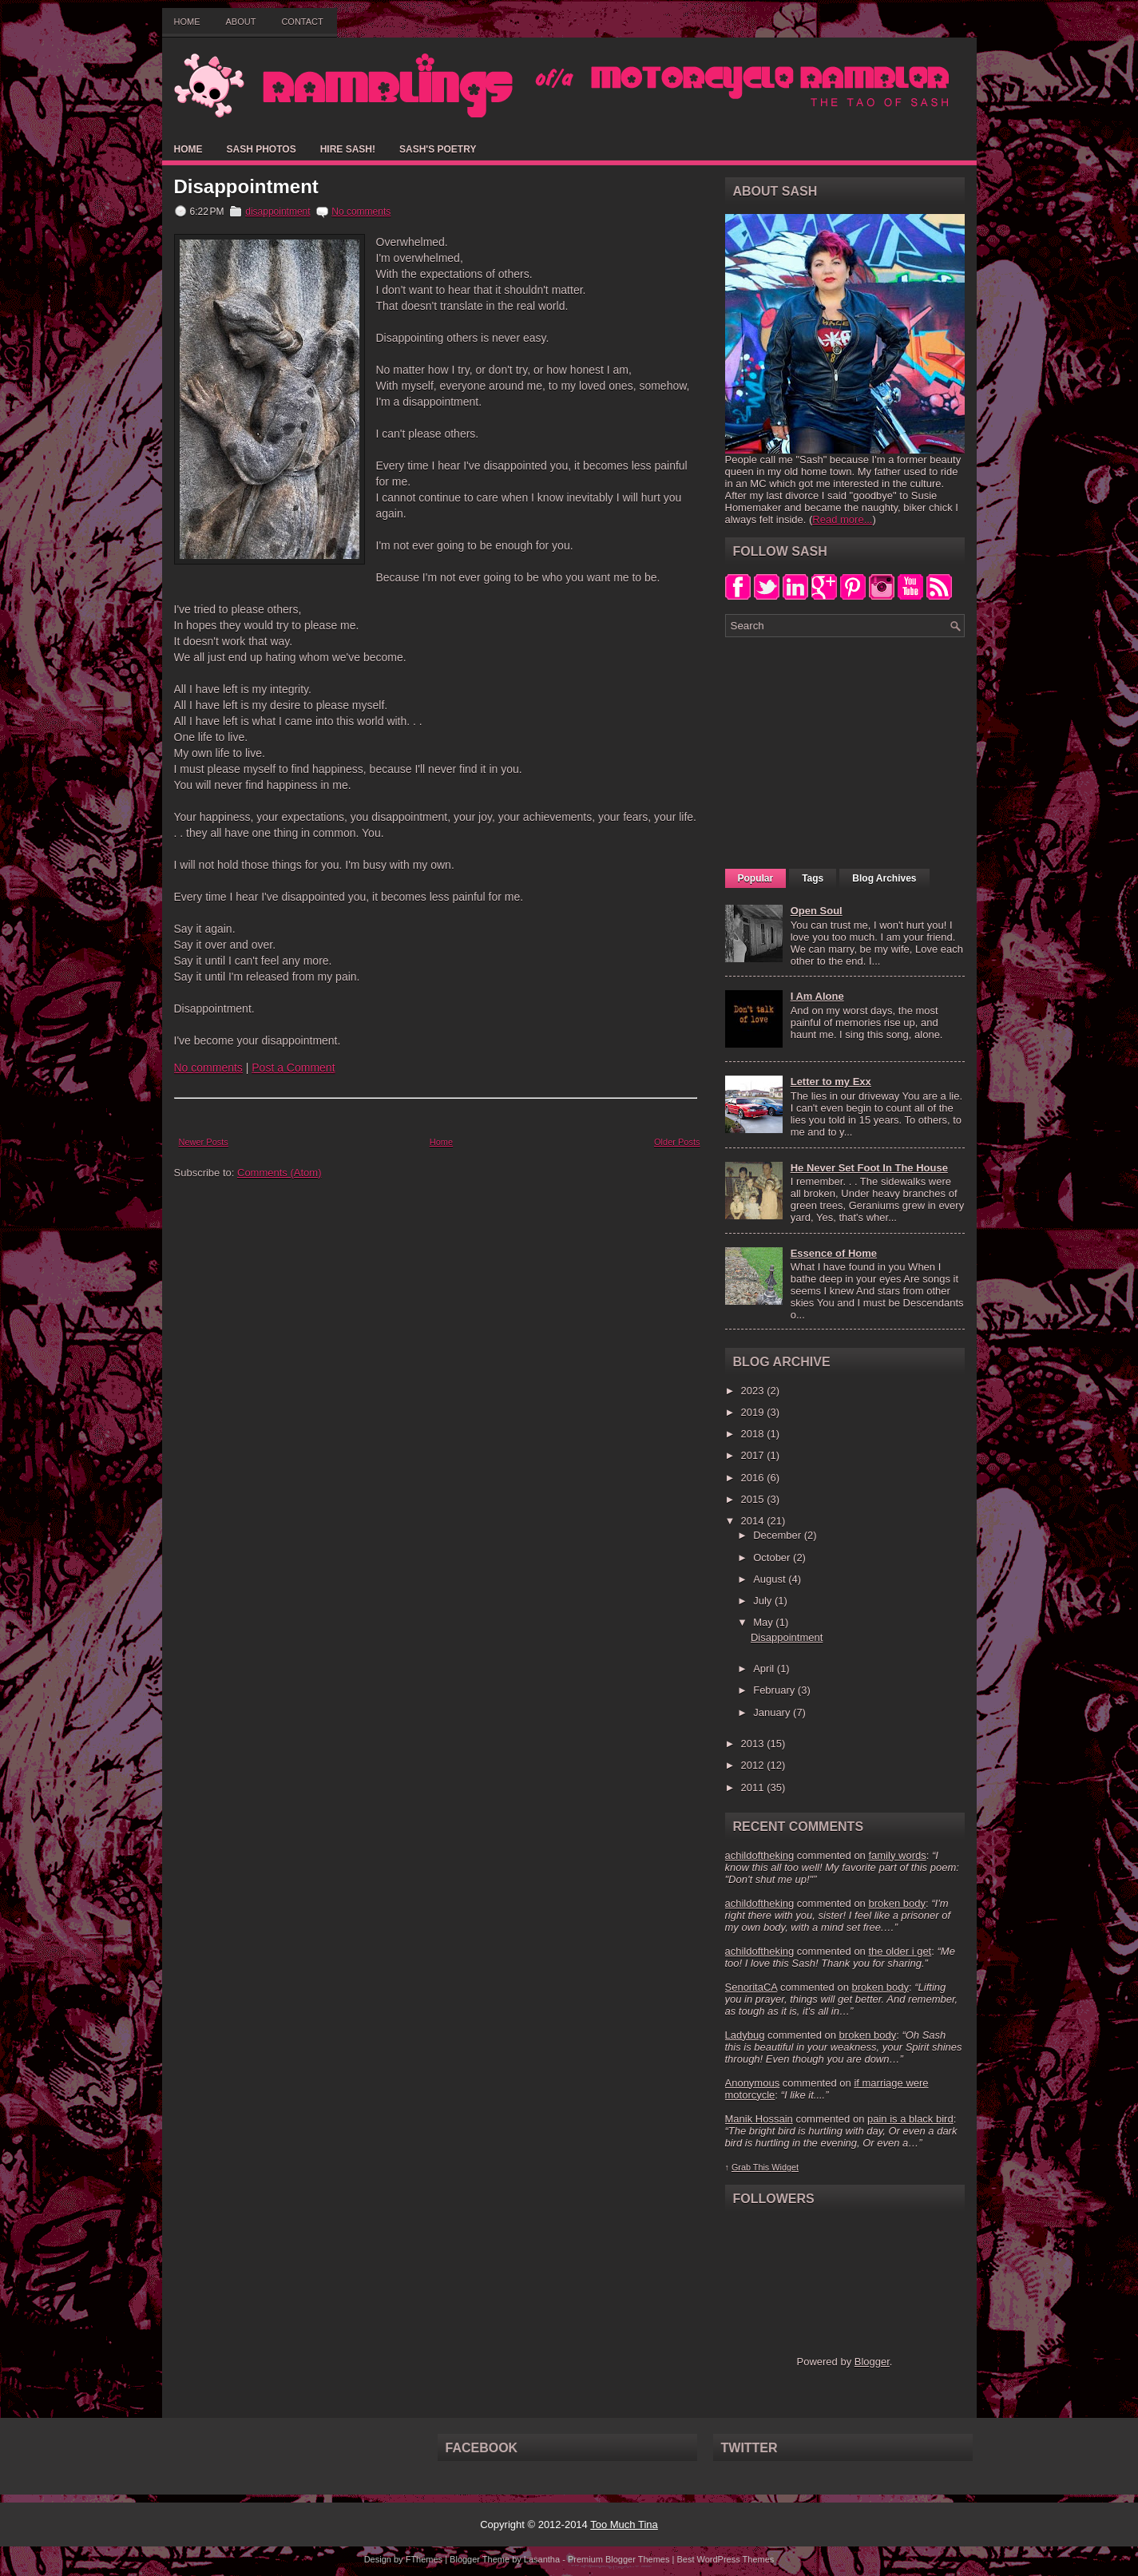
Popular (756, 878)
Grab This (751, 2167)
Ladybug (745, 2035)
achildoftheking (760, 1855)
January (773, 1712)
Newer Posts (203, 1142)
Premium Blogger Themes (619, 2559)
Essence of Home (834, 1253)
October (773, 1557)
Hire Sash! (347, 149)
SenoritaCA (751, 1987)
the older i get (899, 1951)
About (241, 21)
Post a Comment (293, 1067)
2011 (754, 1787)
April (765, 1668)
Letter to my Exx (831, 1082)
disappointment (277, 211)
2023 (754, 1391)
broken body (897, 1903)
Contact (302, 21)
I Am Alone (817, 996)
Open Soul (817, 911)
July (764, 1601)
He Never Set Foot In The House (869, 1168)
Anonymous (752, 2083)
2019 (754, 1412)
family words (897, 1855)
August (770, 1579)
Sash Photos (261, 149)
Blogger (872, 2362)
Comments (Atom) (279, 1173)
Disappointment (246, 186)
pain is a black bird (910, 2119)
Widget (785, 2167)
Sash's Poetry (437, 149)
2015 (754, 1499)
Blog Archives (884, 878)
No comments (361, 211)
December (778, 1535)
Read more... (842, 519)
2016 (754, 1478)
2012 (754, 1765)
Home (187, 21)
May (764, 1622)
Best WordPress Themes (725, 2559)
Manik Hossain (759, 2119)
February (775, 1690)
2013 (754, 1744)
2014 (754, 1521)
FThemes (424, 2559)
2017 (754, 1455)
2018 (754, 1434)
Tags (812, 878)
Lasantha (542, 2559)
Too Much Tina (624, 2524)
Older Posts (677, 1142)
